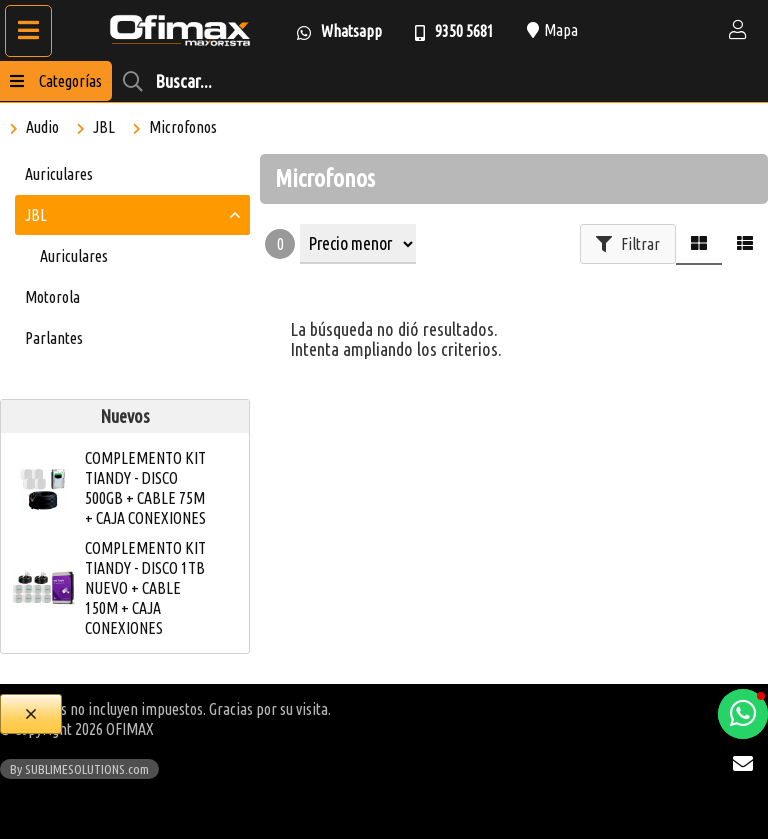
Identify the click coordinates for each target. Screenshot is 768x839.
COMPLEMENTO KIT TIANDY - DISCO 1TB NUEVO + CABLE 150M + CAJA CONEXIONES (145, 588)
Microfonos (183, 127)
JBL (104, 127)
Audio (42, 127)
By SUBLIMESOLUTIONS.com (79, 769)
